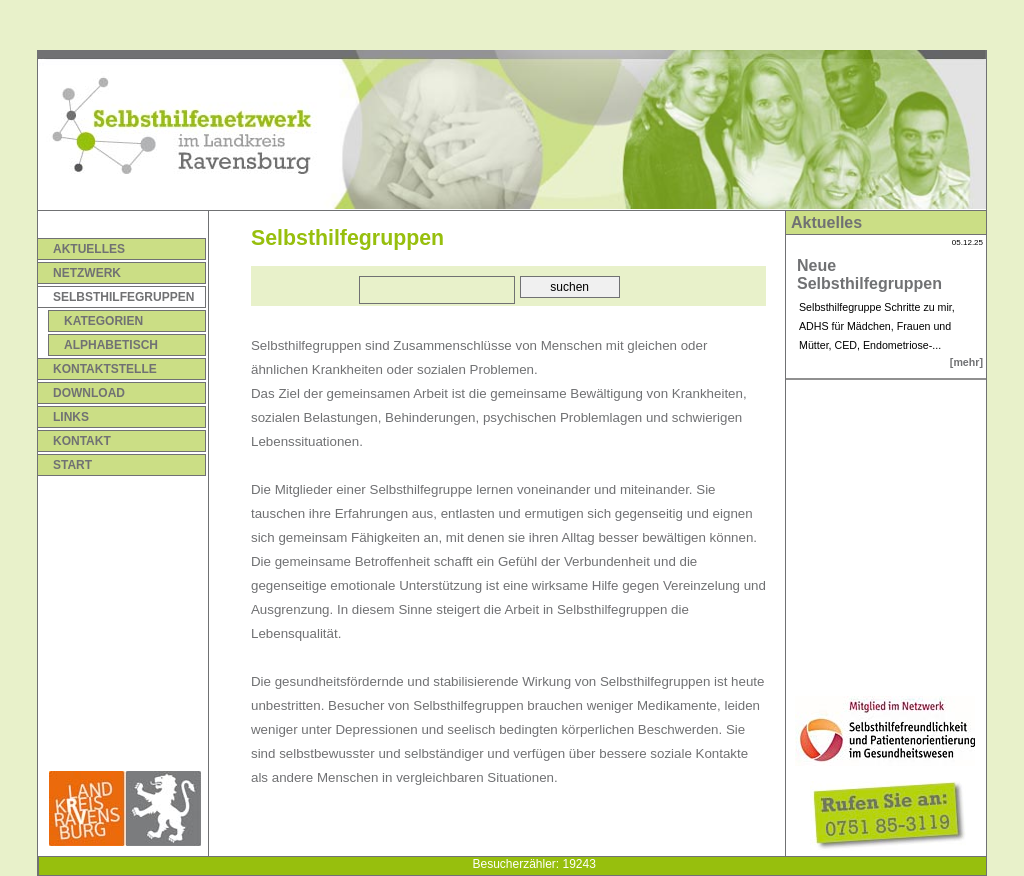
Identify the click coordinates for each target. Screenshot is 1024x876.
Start (72, 465)
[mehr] (966, 362)
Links (71, 417)
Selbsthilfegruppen (123, 297)
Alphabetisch (111, 345)
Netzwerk (87, 273)
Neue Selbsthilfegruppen (869, 274)
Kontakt (82, 441)
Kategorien (103, 321)
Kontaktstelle (105, 369)
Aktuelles (89, 249)
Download (89, 393)
